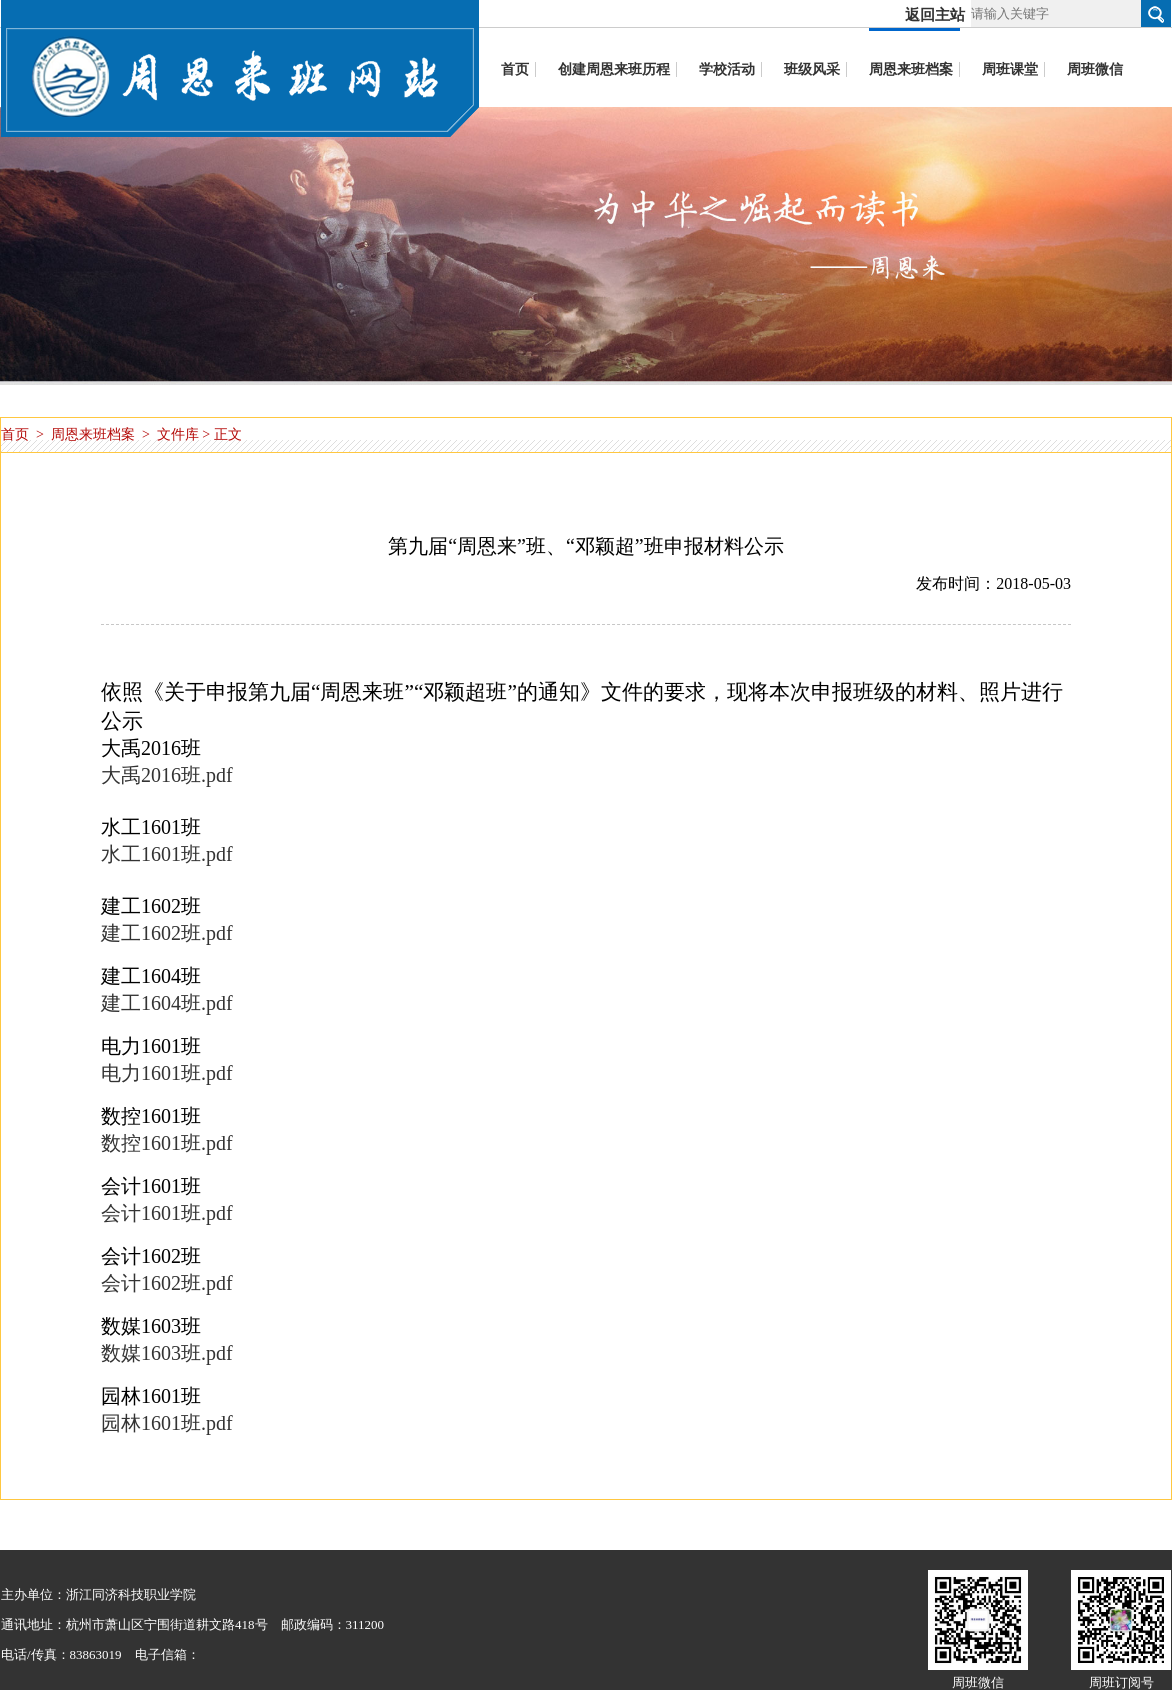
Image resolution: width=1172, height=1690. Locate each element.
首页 (15, 434)
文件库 (178, 434)
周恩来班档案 (93, 434)
